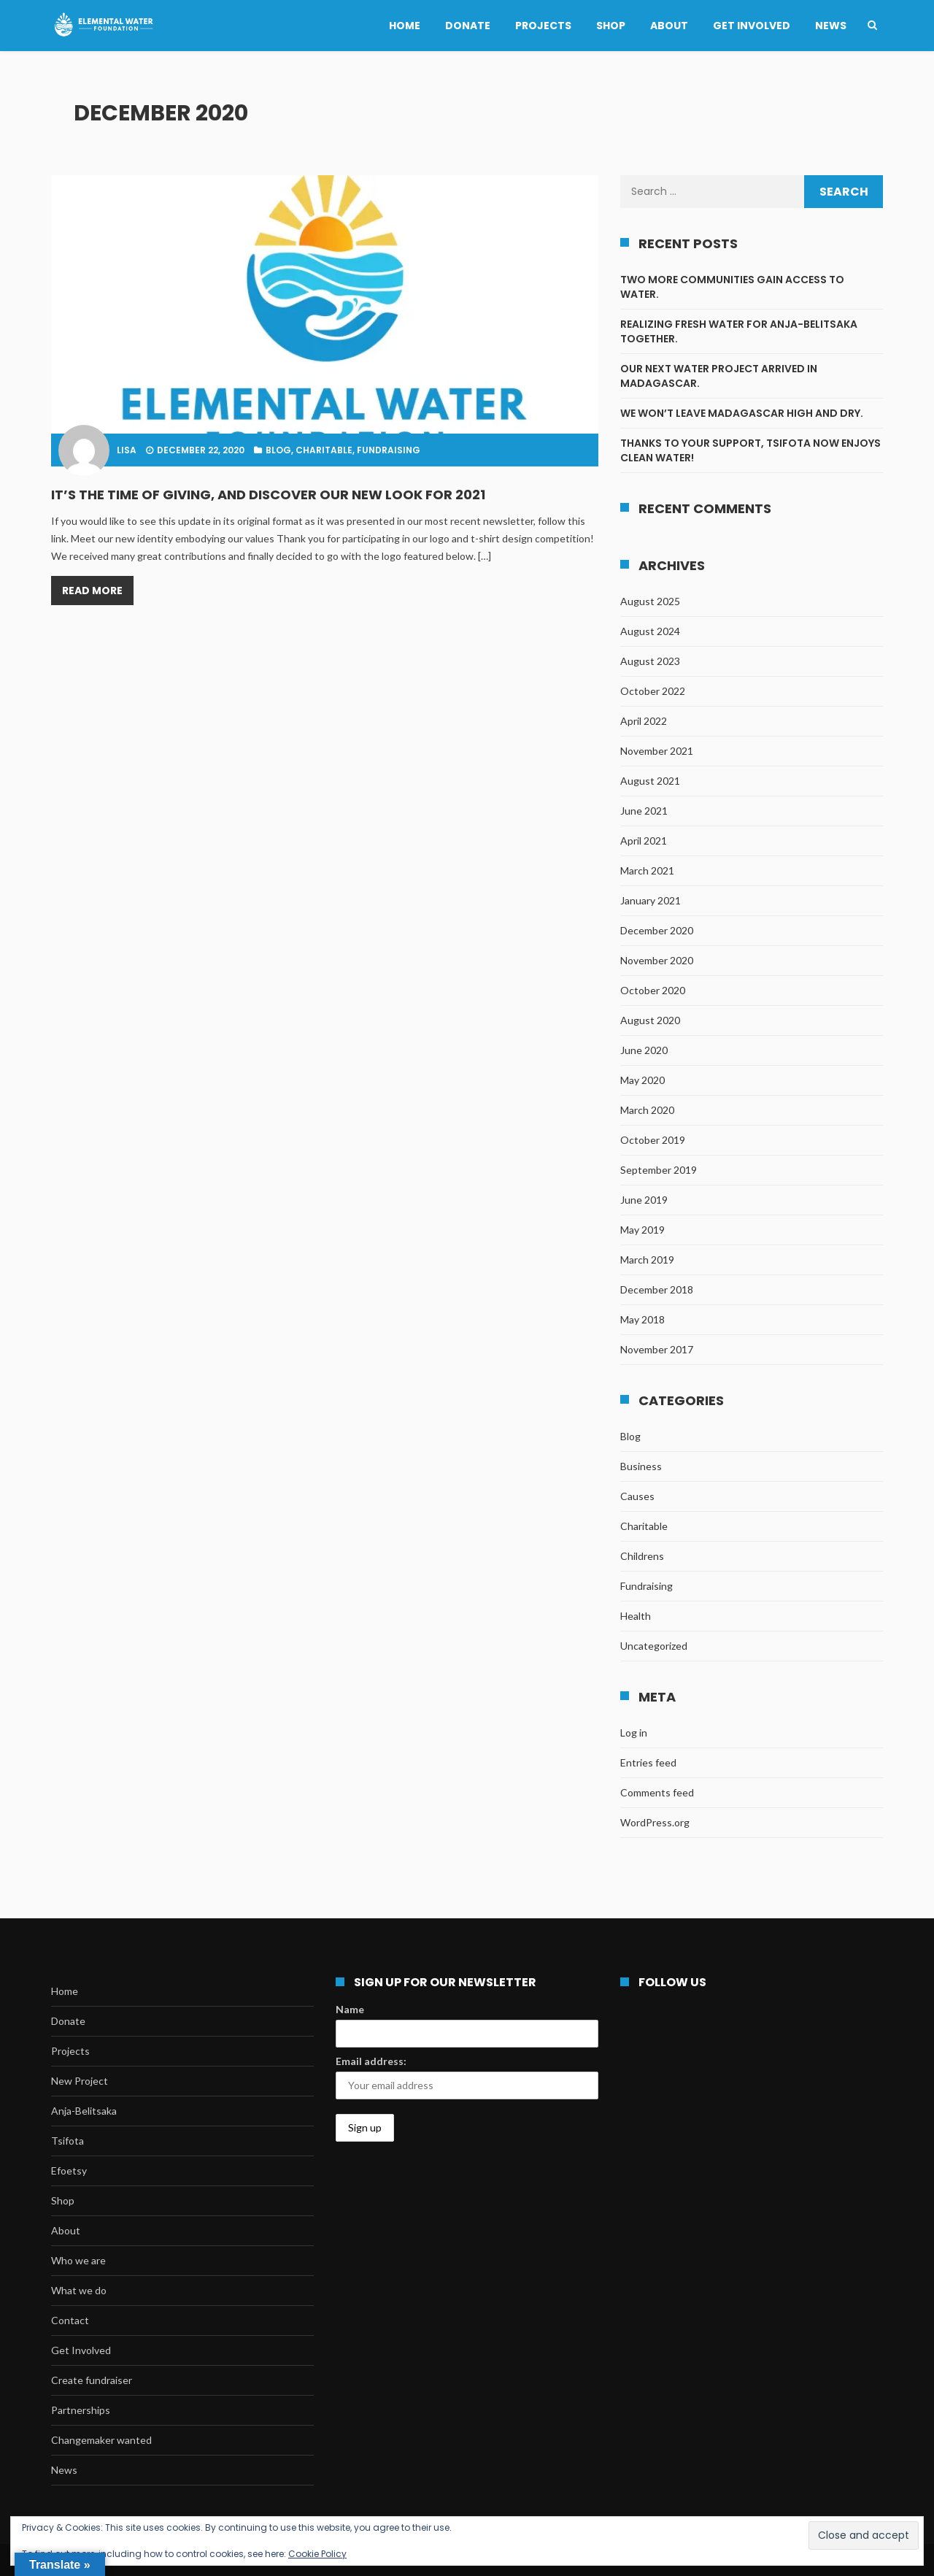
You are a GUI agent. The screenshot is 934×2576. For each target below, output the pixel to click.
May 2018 (642, 1319)
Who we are (78, 2260)
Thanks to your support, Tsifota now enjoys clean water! (750, 450)
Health (635, 1616)
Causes (637, 1496)
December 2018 (656, 1289)
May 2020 (642, 1080)
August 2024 (650, 631)
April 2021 (643, 840)
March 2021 (647, 870)
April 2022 (643, 721)
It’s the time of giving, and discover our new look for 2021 (268, 494)
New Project (79, 2081)
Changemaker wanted (101, 2440)
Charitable (324, 450)
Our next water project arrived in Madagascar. (718, 376)
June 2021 (644, 810)
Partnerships (80, 2410)
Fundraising (388, 450)
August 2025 (650, 601)
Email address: (371, 2061)
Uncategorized (653, 1645)
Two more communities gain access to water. (732, 286)
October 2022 (652, 691)
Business (641, 1466)
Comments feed (657, 1792)
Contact (70, 2320)
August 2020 (650, 1020)
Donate (467, 25)
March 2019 (647, 1259)
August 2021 (650, 780)
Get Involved (751, 25)
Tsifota (67, 2140)
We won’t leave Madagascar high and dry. (741, 413)
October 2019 (652, 1140)
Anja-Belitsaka (84, 2110)
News (830, 25)
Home (404, 25)
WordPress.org (655, 1822)
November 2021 (656, 751)
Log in (633, 1732)
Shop (610, 25)
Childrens (642, 1556)
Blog (278, 450)
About (669, 25)
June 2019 (644, 1199)
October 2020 (652, 990)
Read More (92, 590)
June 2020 (644, 1050)
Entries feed (648, 1762)
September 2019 (658, 1170)
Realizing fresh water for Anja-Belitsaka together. (738, 331)
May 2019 (642, 1229)
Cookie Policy (317, 2554)
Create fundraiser (91, 2380)
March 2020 (647, 1110)
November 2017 (656, 1349)
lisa (126, 450)
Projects (543, 25)
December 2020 (656, 930)
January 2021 (650, 900)
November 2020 (656, 960)
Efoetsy (69, 2170)
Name (350, 2009)
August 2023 (650, 661)
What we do (79, 2290)
